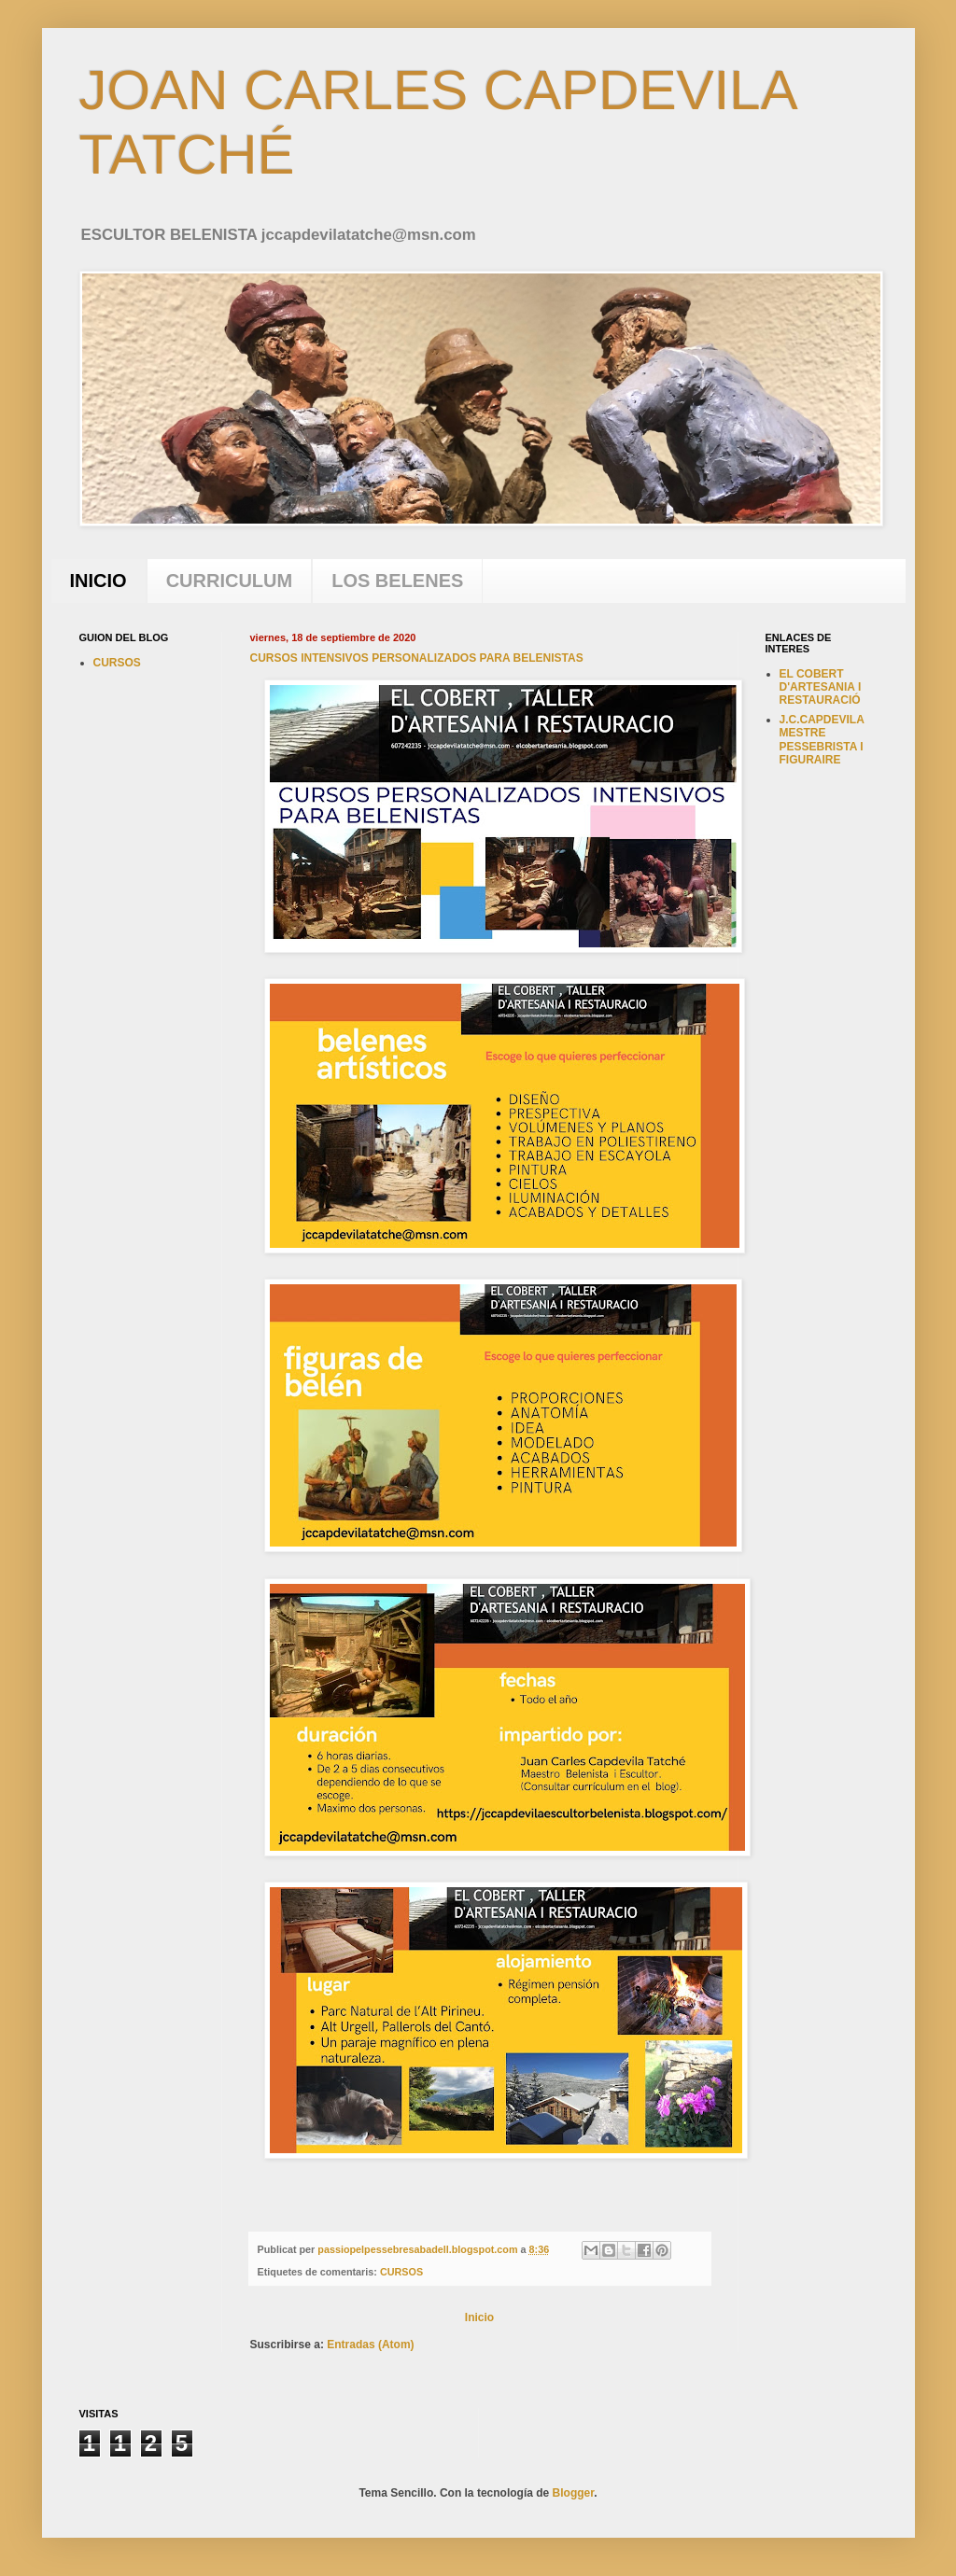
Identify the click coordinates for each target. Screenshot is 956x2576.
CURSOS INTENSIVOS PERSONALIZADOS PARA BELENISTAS (416, 658)
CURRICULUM (229, 580)
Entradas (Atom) (370, 2344)
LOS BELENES (397, 580)
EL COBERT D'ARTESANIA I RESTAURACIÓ (821, 687)
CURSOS (401, 2271)
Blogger (574, 2492)
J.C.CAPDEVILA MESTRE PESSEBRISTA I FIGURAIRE (822, 739)
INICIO (98, 580)
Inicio (479, 2317)
